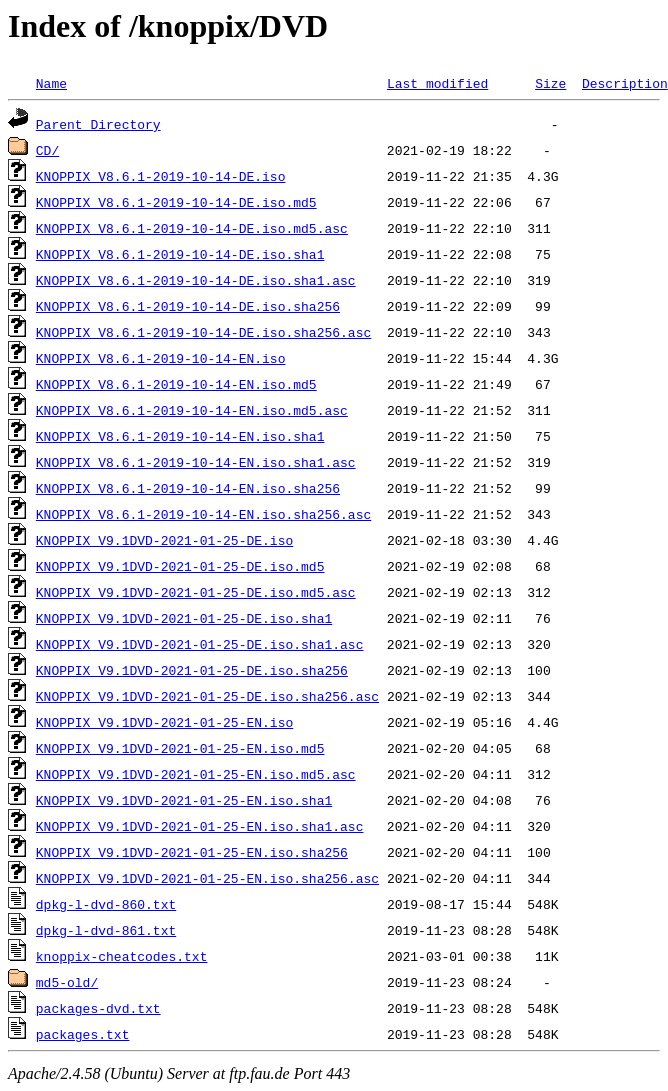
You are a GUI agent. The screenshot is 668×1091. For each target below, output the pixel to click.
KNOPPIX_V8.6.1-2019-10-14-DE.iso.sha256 (188, 306)
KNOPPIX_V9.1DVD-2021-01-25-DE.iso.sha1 (184, 618)
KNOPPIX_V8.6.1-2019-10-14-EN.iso (161, 358)
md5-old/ (67, 982)
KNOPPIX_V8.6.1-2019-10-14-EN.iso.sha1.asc (196, 462)
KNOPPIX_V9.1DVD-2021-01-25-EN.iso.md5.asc (196, 774)
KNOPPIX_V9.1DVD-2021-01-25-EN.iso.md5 (180, 748)
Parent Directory (98, 124)
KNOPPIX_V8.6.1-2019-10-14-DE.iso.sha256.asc (203, 332)
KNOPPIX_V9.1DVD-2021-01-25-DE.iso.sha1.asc (200, 644)
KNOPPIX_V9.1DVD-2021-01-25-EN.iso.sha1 (184, 800)
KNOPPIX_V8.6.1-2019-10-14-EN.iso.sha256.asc (203, 514)
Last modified (437, 83)
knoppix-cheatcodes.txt (122, 956)
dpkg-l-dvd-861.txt (106, 930)
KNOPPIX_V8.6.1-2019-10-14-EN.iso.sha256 (188, 488)
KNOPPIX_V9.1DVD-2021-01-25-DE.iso (164, 540)
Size (550, 83)
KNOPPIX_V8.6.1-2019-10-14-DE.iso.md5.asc (192, 228)
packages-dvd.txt (98, 1008)
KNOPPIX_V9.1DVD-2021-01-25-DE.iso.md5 (180, 566)
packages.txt (83, 1034)
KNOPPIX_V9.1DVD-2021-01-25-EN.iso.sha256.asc (207, 878)
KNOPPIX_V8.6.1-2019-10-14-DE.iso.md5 (176, 202)
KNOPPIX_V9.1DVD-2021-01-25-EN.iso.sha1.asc (200, 826)
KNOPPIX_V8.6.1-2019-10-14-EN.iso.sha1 (180, 436)
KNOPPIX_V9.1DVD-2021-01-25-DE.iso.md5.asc (196, 592)
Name (51, 83)
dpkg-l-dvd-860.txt (106, 904)
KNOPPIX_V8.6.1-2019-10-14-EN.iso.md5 (176, 384)
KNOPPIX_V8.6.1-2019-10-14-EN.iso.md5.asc (192, 410)
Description (625, 83)
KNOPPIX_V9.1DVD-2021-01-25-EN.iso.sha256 (192, 852)
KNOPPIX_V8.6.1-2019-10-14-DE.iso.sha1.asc (196, 280)
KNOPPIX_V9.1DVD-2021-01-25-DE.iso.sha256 (192, 670)
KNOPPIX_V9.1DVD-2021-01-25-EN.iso (164, 722)
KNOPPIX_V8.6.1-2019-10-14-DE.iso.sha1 (180, 254)
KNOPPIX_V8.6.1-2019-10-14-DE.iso (161, 176)
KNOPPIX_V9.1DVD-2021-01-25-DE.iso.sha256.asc (207, 696)
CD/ (47, 150)
